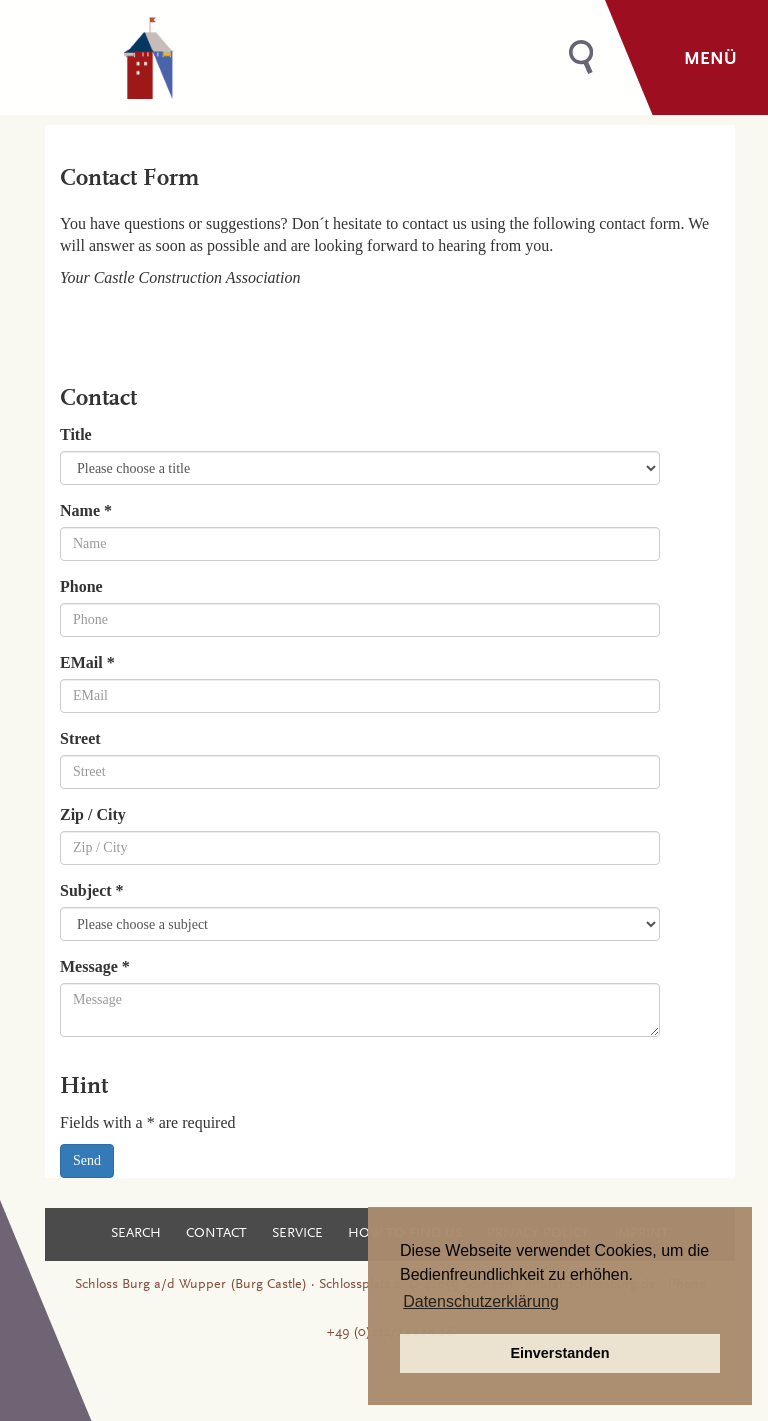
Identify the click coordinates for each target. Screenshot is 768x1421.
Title (76, 434)
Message (95, 966)
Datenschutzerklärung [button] (481, 1301)
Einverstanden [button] (559, 1353)
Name (86, 510)
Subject (92, 890)
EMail (87, 662)
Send (87, 1160)
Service (297, 1234)
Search (136, 1234)
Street (80, 738)
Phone (81, 586)
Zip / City (93, 814)
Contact (216, 1234)
